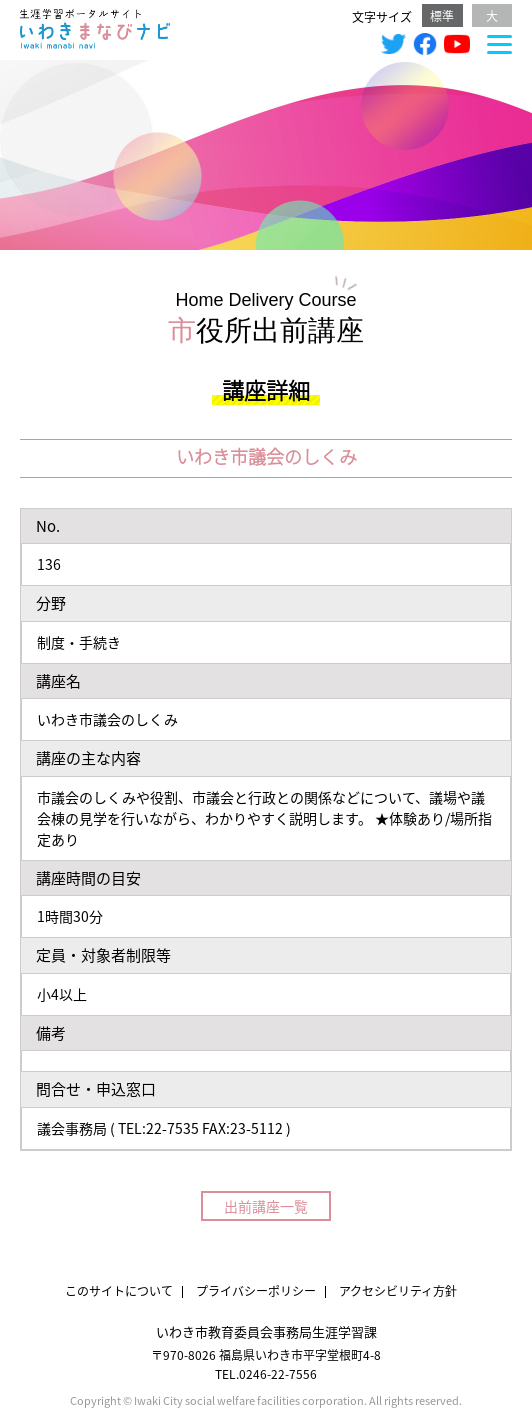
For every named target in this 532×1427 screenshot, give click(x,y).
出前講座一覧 (266, 1206)
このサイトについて (119, 1290)
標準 (442, 15)
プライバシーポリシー (256, 1290)
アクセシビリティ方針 (398, 1290)
